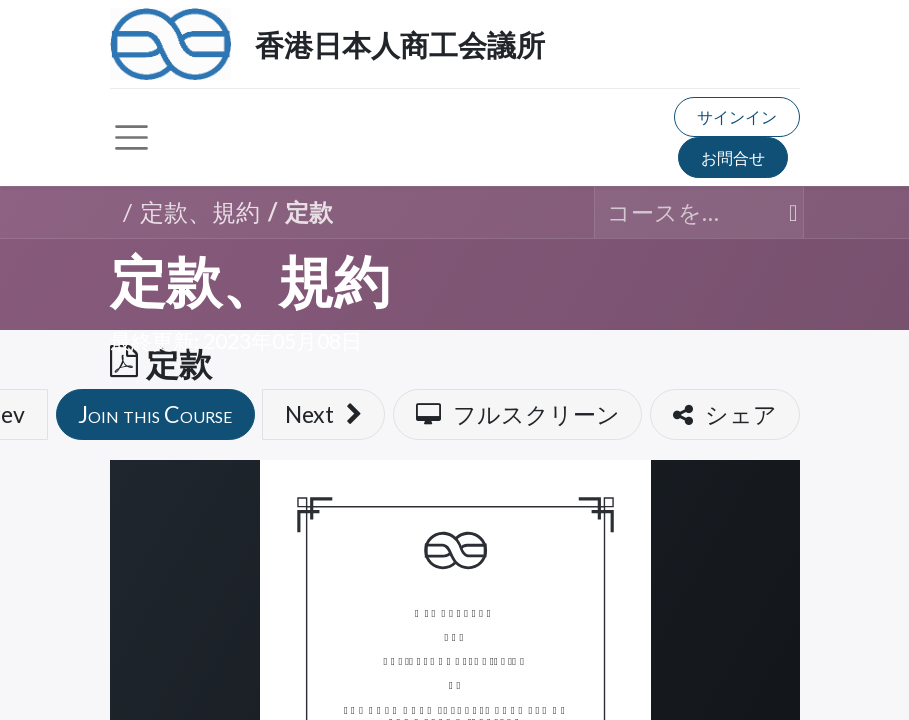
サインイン (737, 116)
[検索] (784, 212)
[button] (155, 414)
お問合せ (733, 157)
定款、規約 (250, 283)
